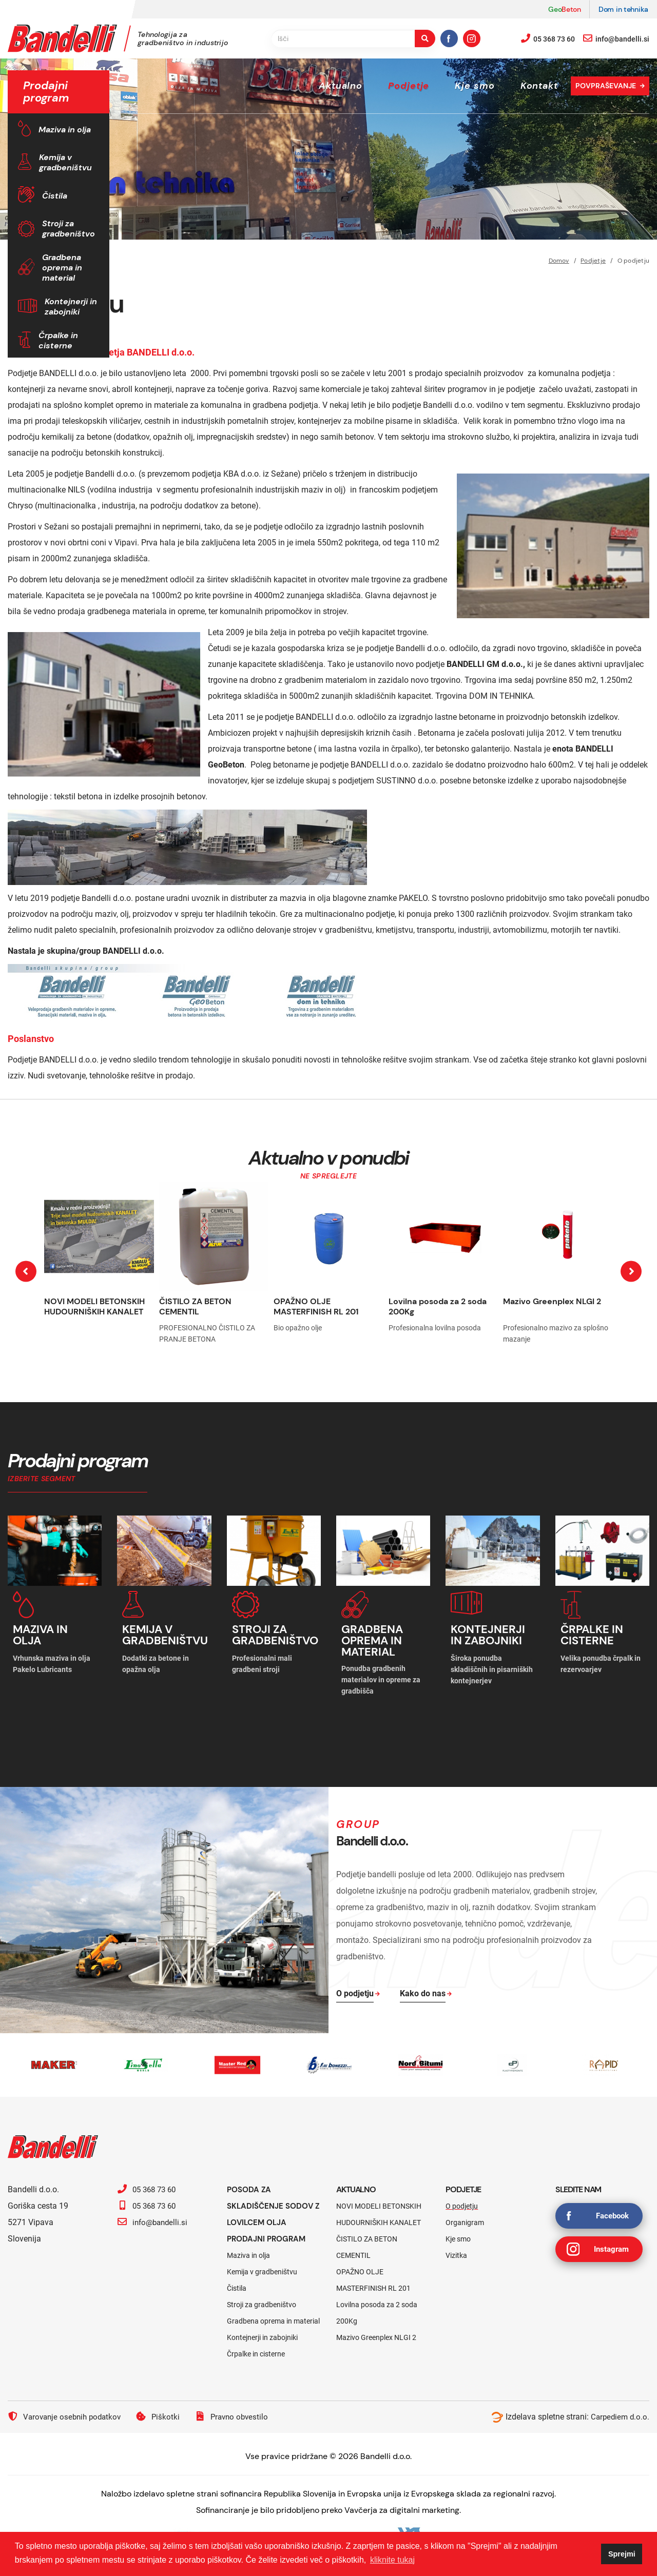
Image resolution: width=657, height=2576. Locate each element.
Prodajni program (269, 2234)
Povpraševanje (605, 85)
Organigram (465, 2218)
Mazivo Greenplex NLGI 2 (552, 1301)
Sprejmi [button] (621, 2554)
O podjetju (462, 2202)
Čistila (54, 195)
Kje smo (474, 86)
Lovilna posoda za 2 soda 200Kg (438, 1306)
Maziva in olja (64, 129)
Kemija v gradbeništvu (65, 162)
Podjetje (408, 86)
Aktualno (340, 86)
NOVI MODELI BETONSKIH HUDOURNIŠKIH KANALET (94, 1306)
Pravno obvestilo (239, 2412)
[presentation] (25, 1271)
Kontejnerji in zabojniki (71, 306)
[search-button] (425, 38)
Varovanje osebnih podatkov (67, 2412)
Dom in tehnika (623, 9)
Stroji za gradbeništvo (68, 228)
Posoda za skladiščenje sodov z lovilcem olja (272, 2202)
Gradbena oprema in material (62, 267)
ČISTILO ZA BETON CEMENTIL (195, 1306)
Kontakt (539, 86)
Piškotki (164, 2412)
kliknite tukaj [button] (392, 2559)
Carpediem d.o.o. (618, 2412)
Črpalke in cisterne (58, 340)
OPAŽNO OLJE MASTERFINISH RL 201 (316, 1306)
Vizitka (456, 2251)
